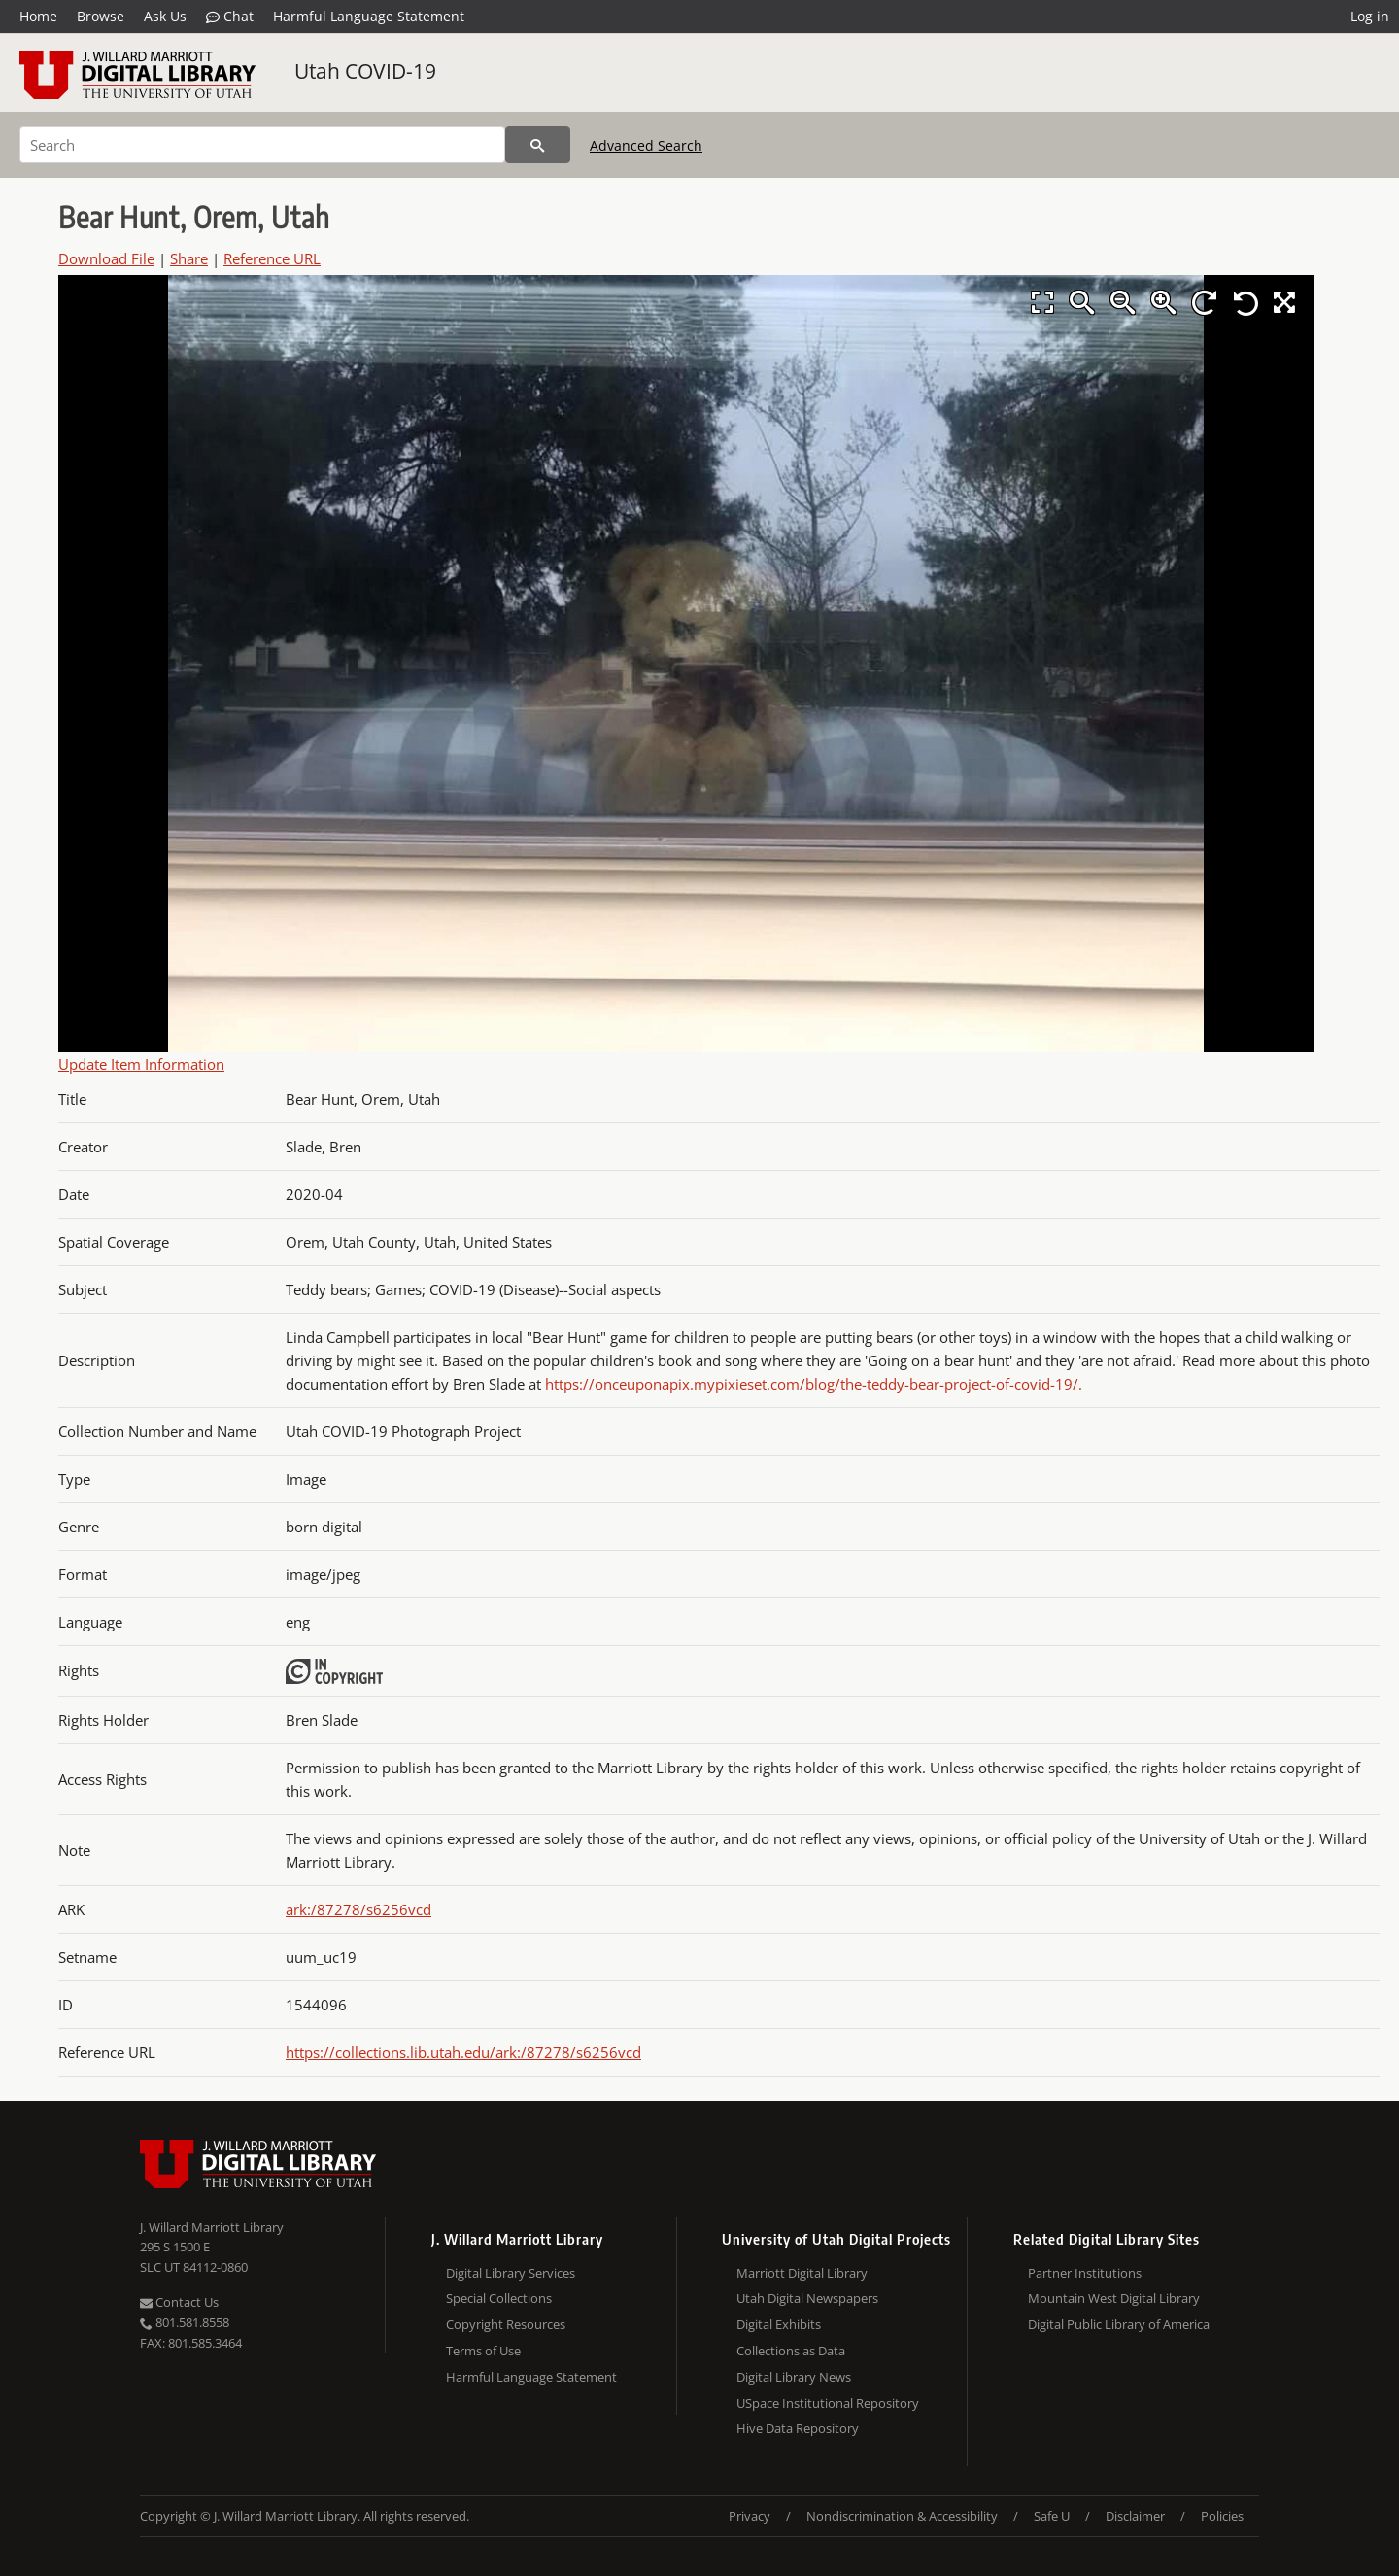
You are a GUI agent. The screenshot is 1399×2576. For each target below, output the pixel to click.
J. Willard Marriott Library (212, 2227)
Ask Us (165, 16)
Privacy (749, 2515)
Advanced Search (646, 145)
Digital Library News (793, 2377)
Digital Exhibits (778, 2324)
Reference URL (272, 258)
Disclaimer (1135, 2515)
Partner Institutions (1085, 2273)
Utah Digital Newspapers (807, 2298)
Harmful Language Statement (368, 16)
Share (189, 258)
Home (38, 16)
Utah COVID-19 (365, 71)
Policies (1222, 2515)
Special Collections (499, 2298)
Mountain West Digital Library (1114, 2298)
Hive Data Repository (797, 2428)
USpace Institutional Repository (827, 2403)
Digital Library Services (510, 2273)
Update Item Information (141, 1064)
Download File (106, 258)
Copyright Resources (505, 2324)
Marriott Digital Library (802, 2273)
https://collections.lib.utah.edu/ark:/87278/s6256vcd (463, 2052)
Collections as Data (790, 2350)
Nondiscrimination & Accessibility (902, 2515)
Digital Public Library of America (1119, 2324)
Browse (100, 16)
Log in (1369, 16)
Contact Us (179, 2302)
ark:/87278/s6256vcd (358, 1909)
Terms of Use (483, 2350)
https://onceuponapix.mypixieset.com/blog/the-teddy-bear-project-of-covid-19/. (813, 1383)
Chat (230, 16)
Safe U (1052, 2515)
